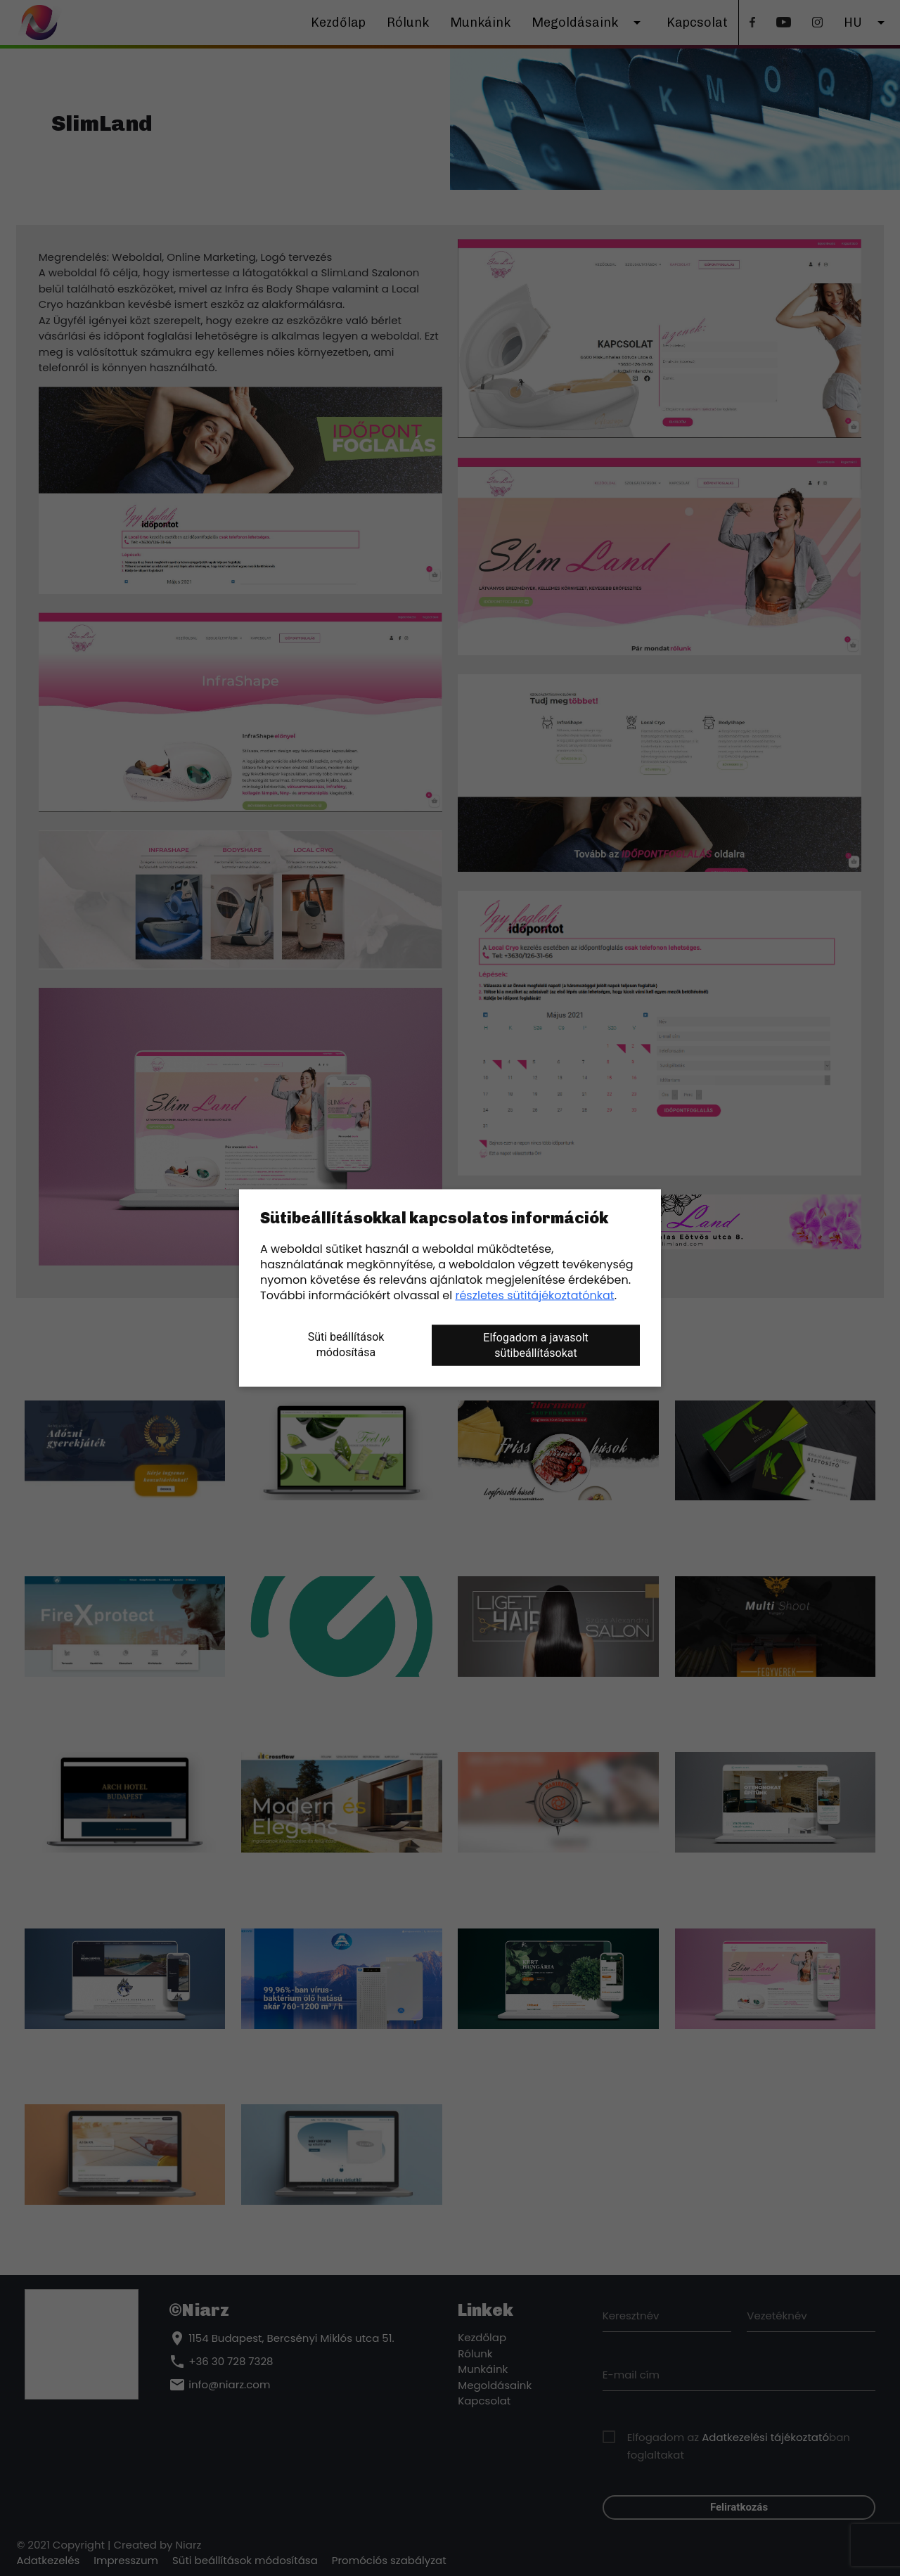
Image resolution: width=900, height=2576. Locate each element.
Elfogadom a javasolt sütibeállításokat (535, 1345)
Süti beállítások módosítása (346, 1344)
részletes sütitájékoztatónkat (534, 1295)
